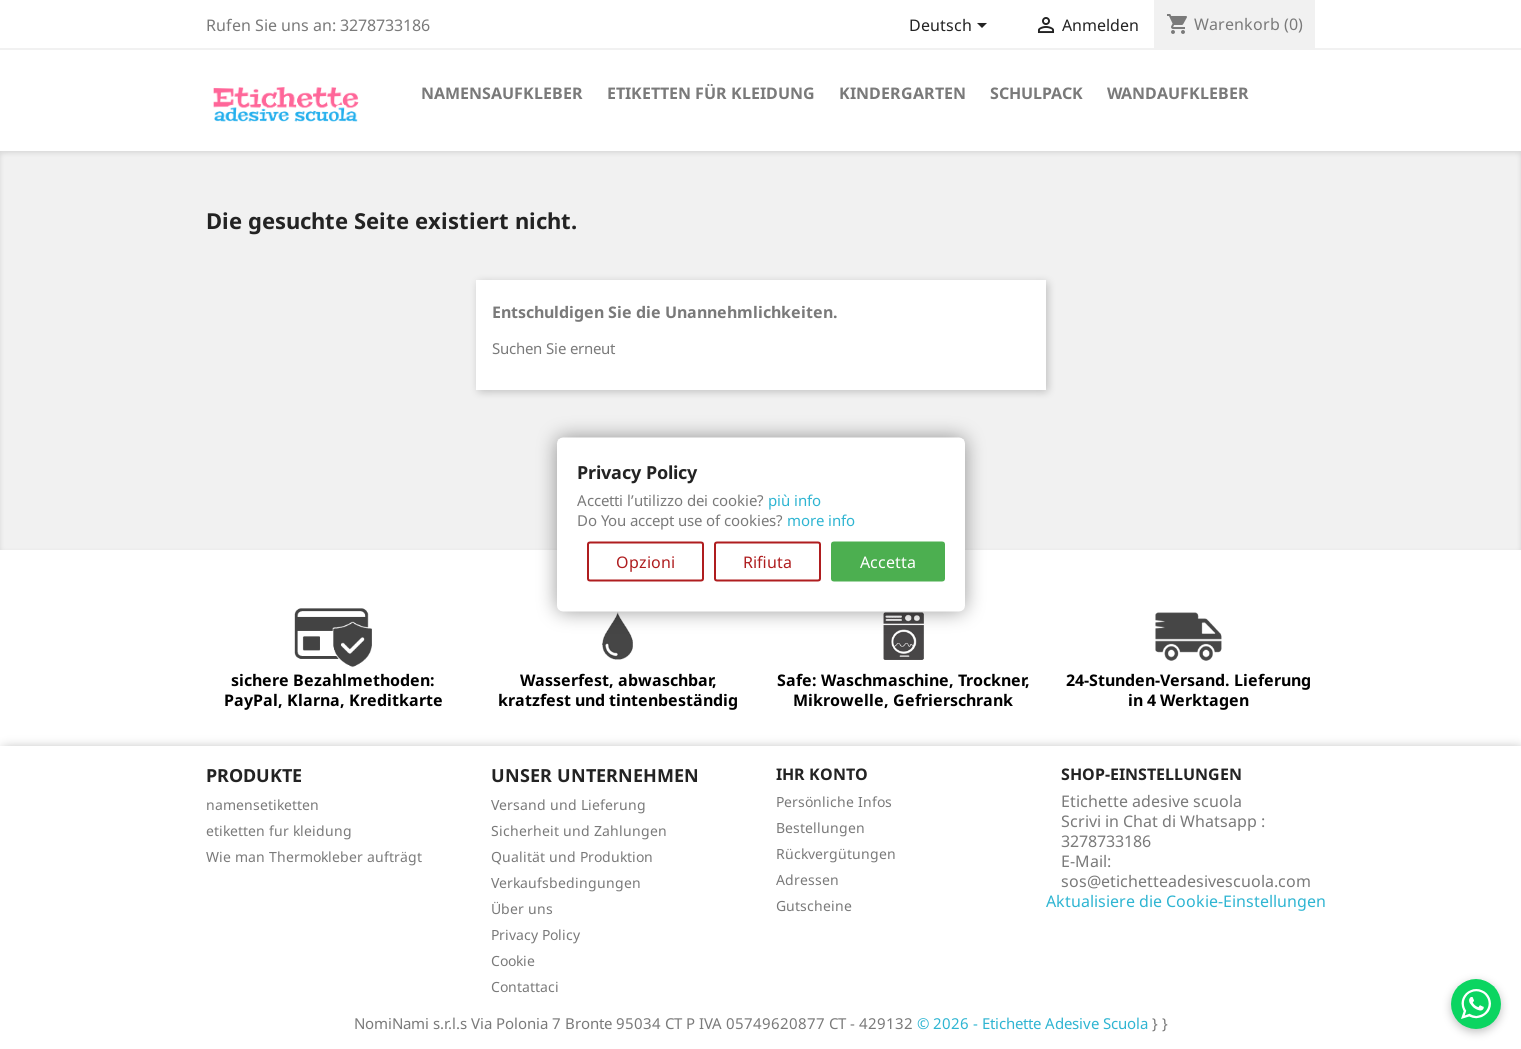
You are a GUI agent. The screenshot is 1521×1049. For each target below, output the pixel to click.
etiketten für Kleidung (711, 93)
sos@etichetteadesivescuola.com (1186, 881)
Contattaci (525, 986)
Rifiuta (767, 562)
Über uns (522, 908)
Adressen (807, 879)
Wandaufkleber (1178, 93)
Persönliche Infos (834, 801)
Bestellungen (820, 827)
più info (794, 500)
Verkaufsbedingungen (566, 882)
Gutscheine (814, 905)
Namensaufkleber (502, 93)
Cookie (513, 960)
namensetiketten (262, 804)
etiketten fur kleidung (279, 830)
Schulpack (1036, 93)
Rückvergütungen (836, 853)
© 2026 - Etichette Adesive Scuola (1034, 1023)
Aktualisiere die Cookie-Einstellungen (1186, 901)
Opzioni (645, 562)
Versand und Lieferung (568, 804)
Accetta (888, 562)
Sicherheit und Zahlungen (579, 830)
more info (821, 520)
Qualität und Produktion (572, 856)
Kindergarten (902, 93)
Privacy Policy (535, 934)
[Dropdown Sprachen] (951, 27)
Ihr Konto (822, 774)
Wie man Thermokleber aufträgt (314, 856)
